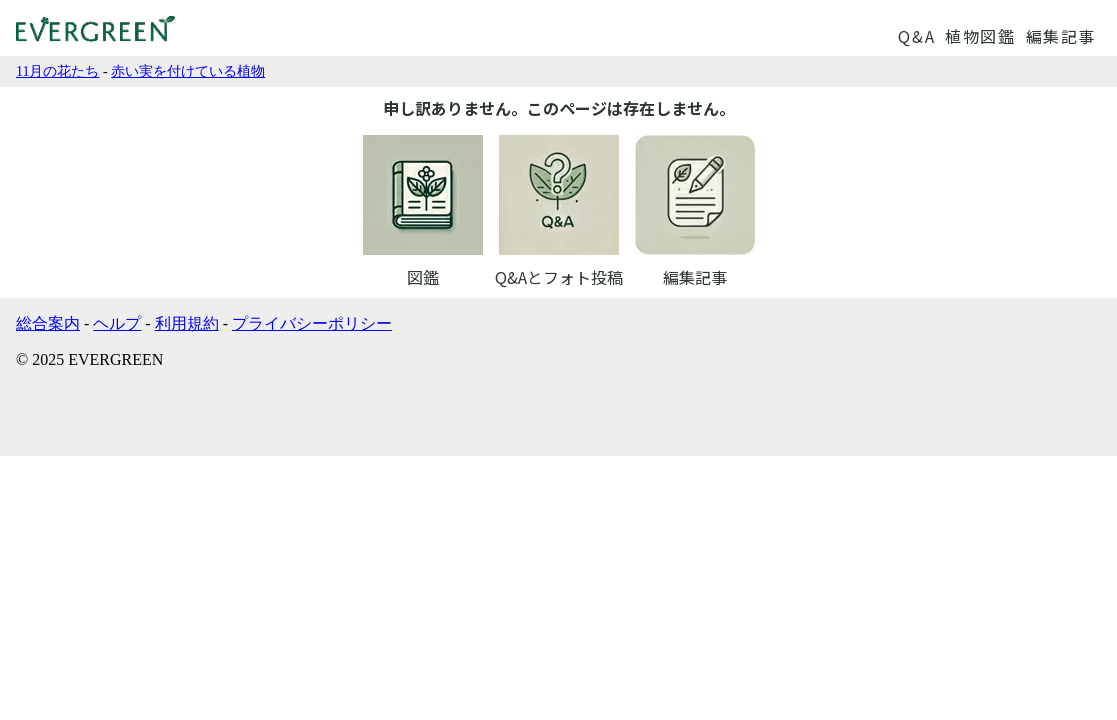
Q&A (916, 36)
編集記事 (1061, 36)
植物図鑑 (980, 36)
